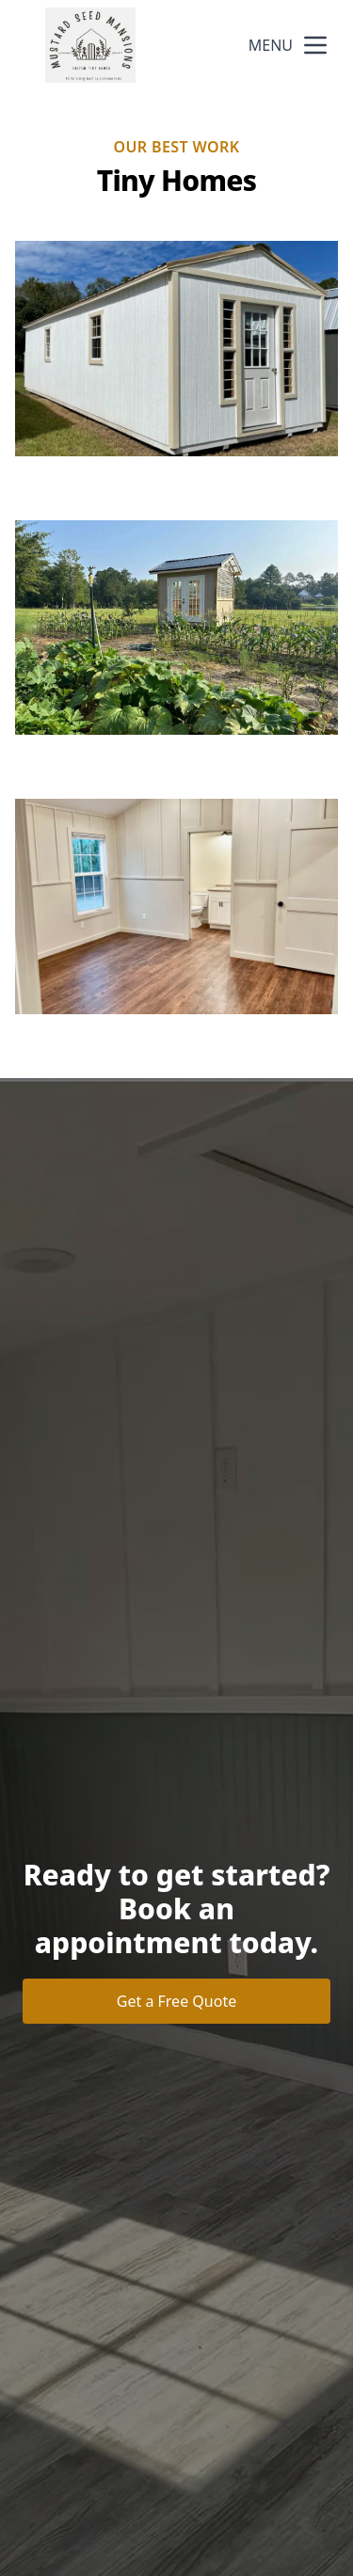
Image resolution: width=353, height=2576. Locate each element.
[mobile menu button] (315, 45)
